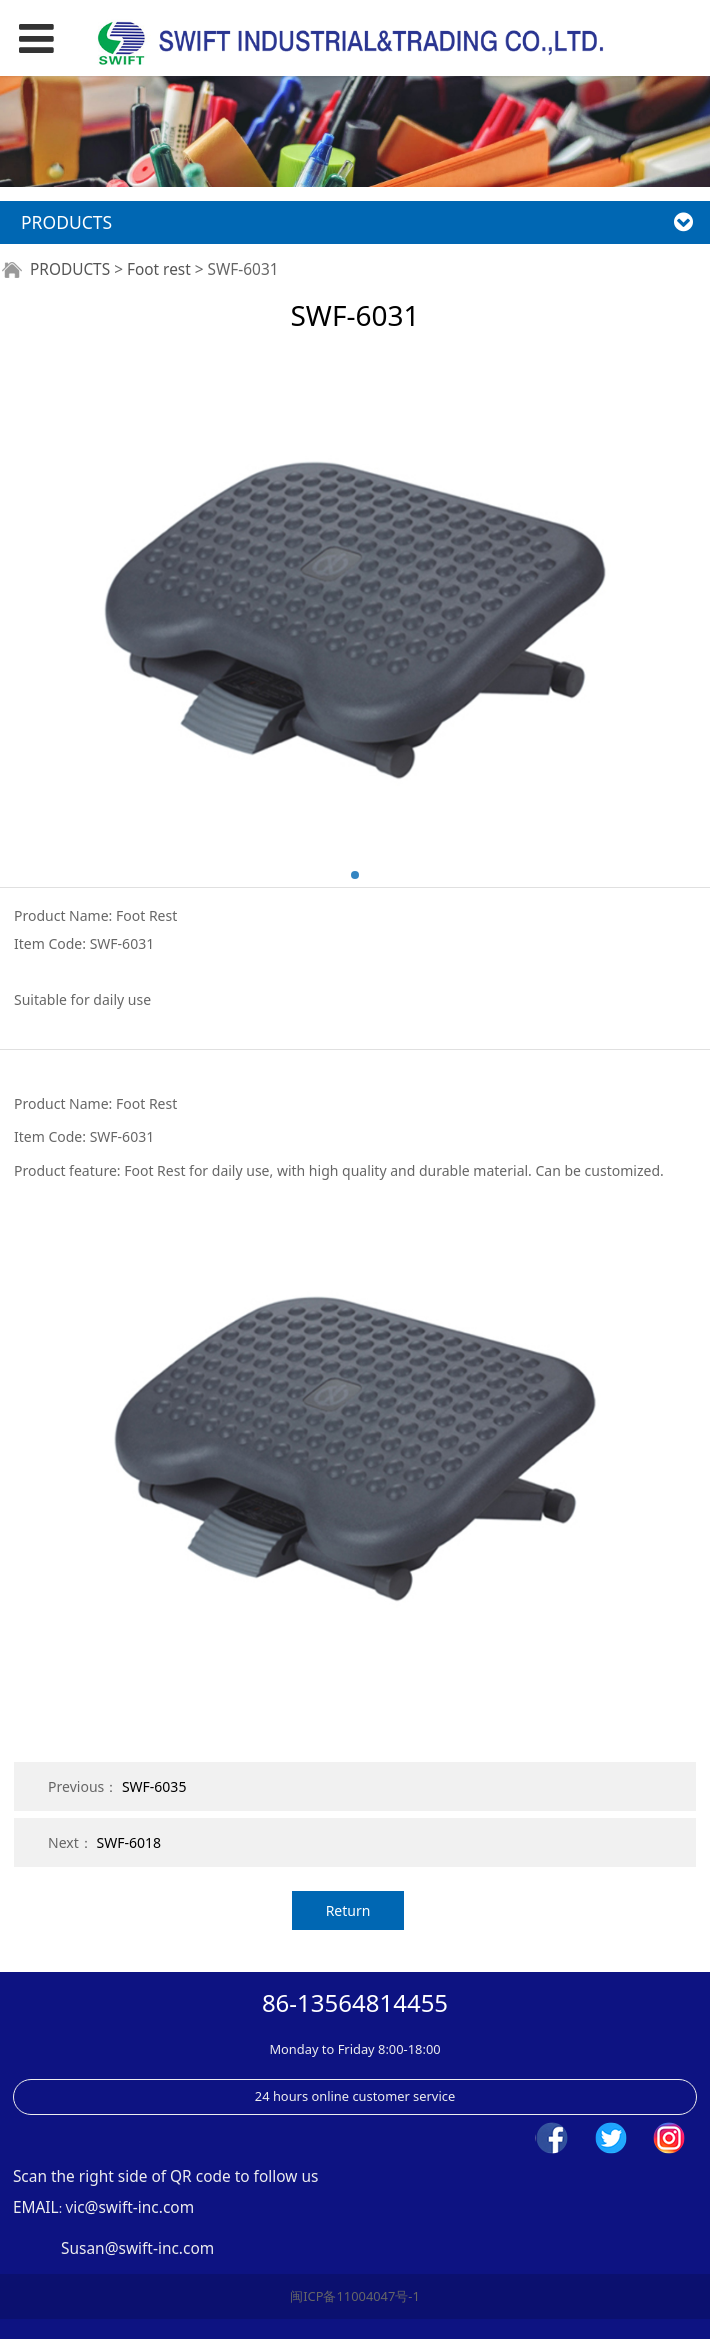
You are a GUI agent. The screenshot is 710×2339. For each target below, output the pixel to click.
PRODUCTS (70, 269)
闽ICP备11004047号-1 (355, 2296)
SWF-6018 (128, 1842)
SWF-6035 (154, 1786)
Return (348, 1910)
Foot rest (159, 269)
